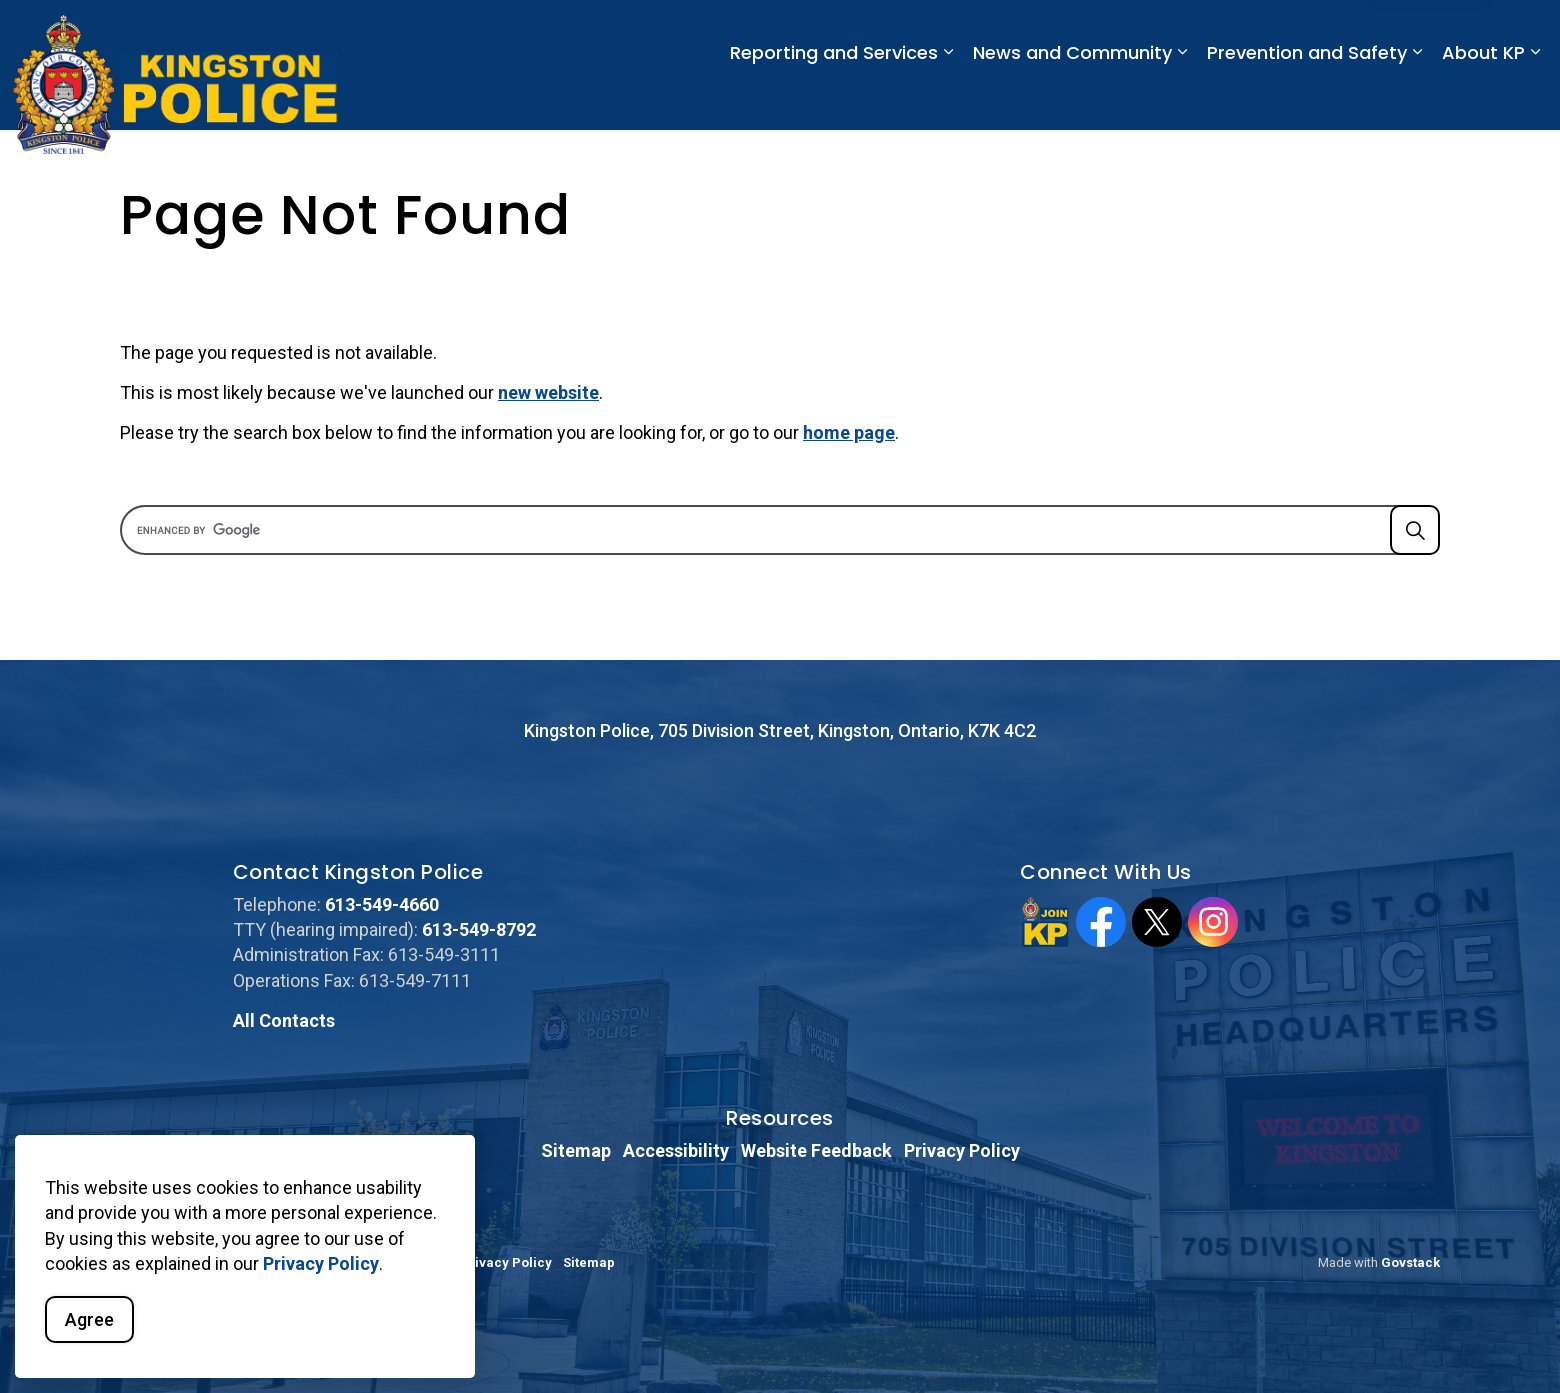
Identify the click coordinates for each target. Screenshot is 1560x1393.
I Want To (1429, 33)
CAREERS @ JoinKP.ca (1272, 32)
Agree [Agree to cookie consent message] (89, 1319)
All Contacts (284, 1020)
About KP (1483, 97)
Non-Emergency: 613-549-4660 (1069, 32)
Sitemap (576, 1150)
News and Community (1072, 97)
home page (849, 432)
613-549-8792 (479, 929)
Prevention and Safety (1307, 97)
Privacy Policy (321, 1263)
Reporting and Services (834, 97)
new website (548, 392)
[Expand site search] (1525, 32)
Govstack (1410, 1262)
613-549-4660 (382, 904)
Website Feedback (816, 1150)
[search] (773, 530)
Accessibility (676, 1150)
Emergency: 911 (888, 32)
